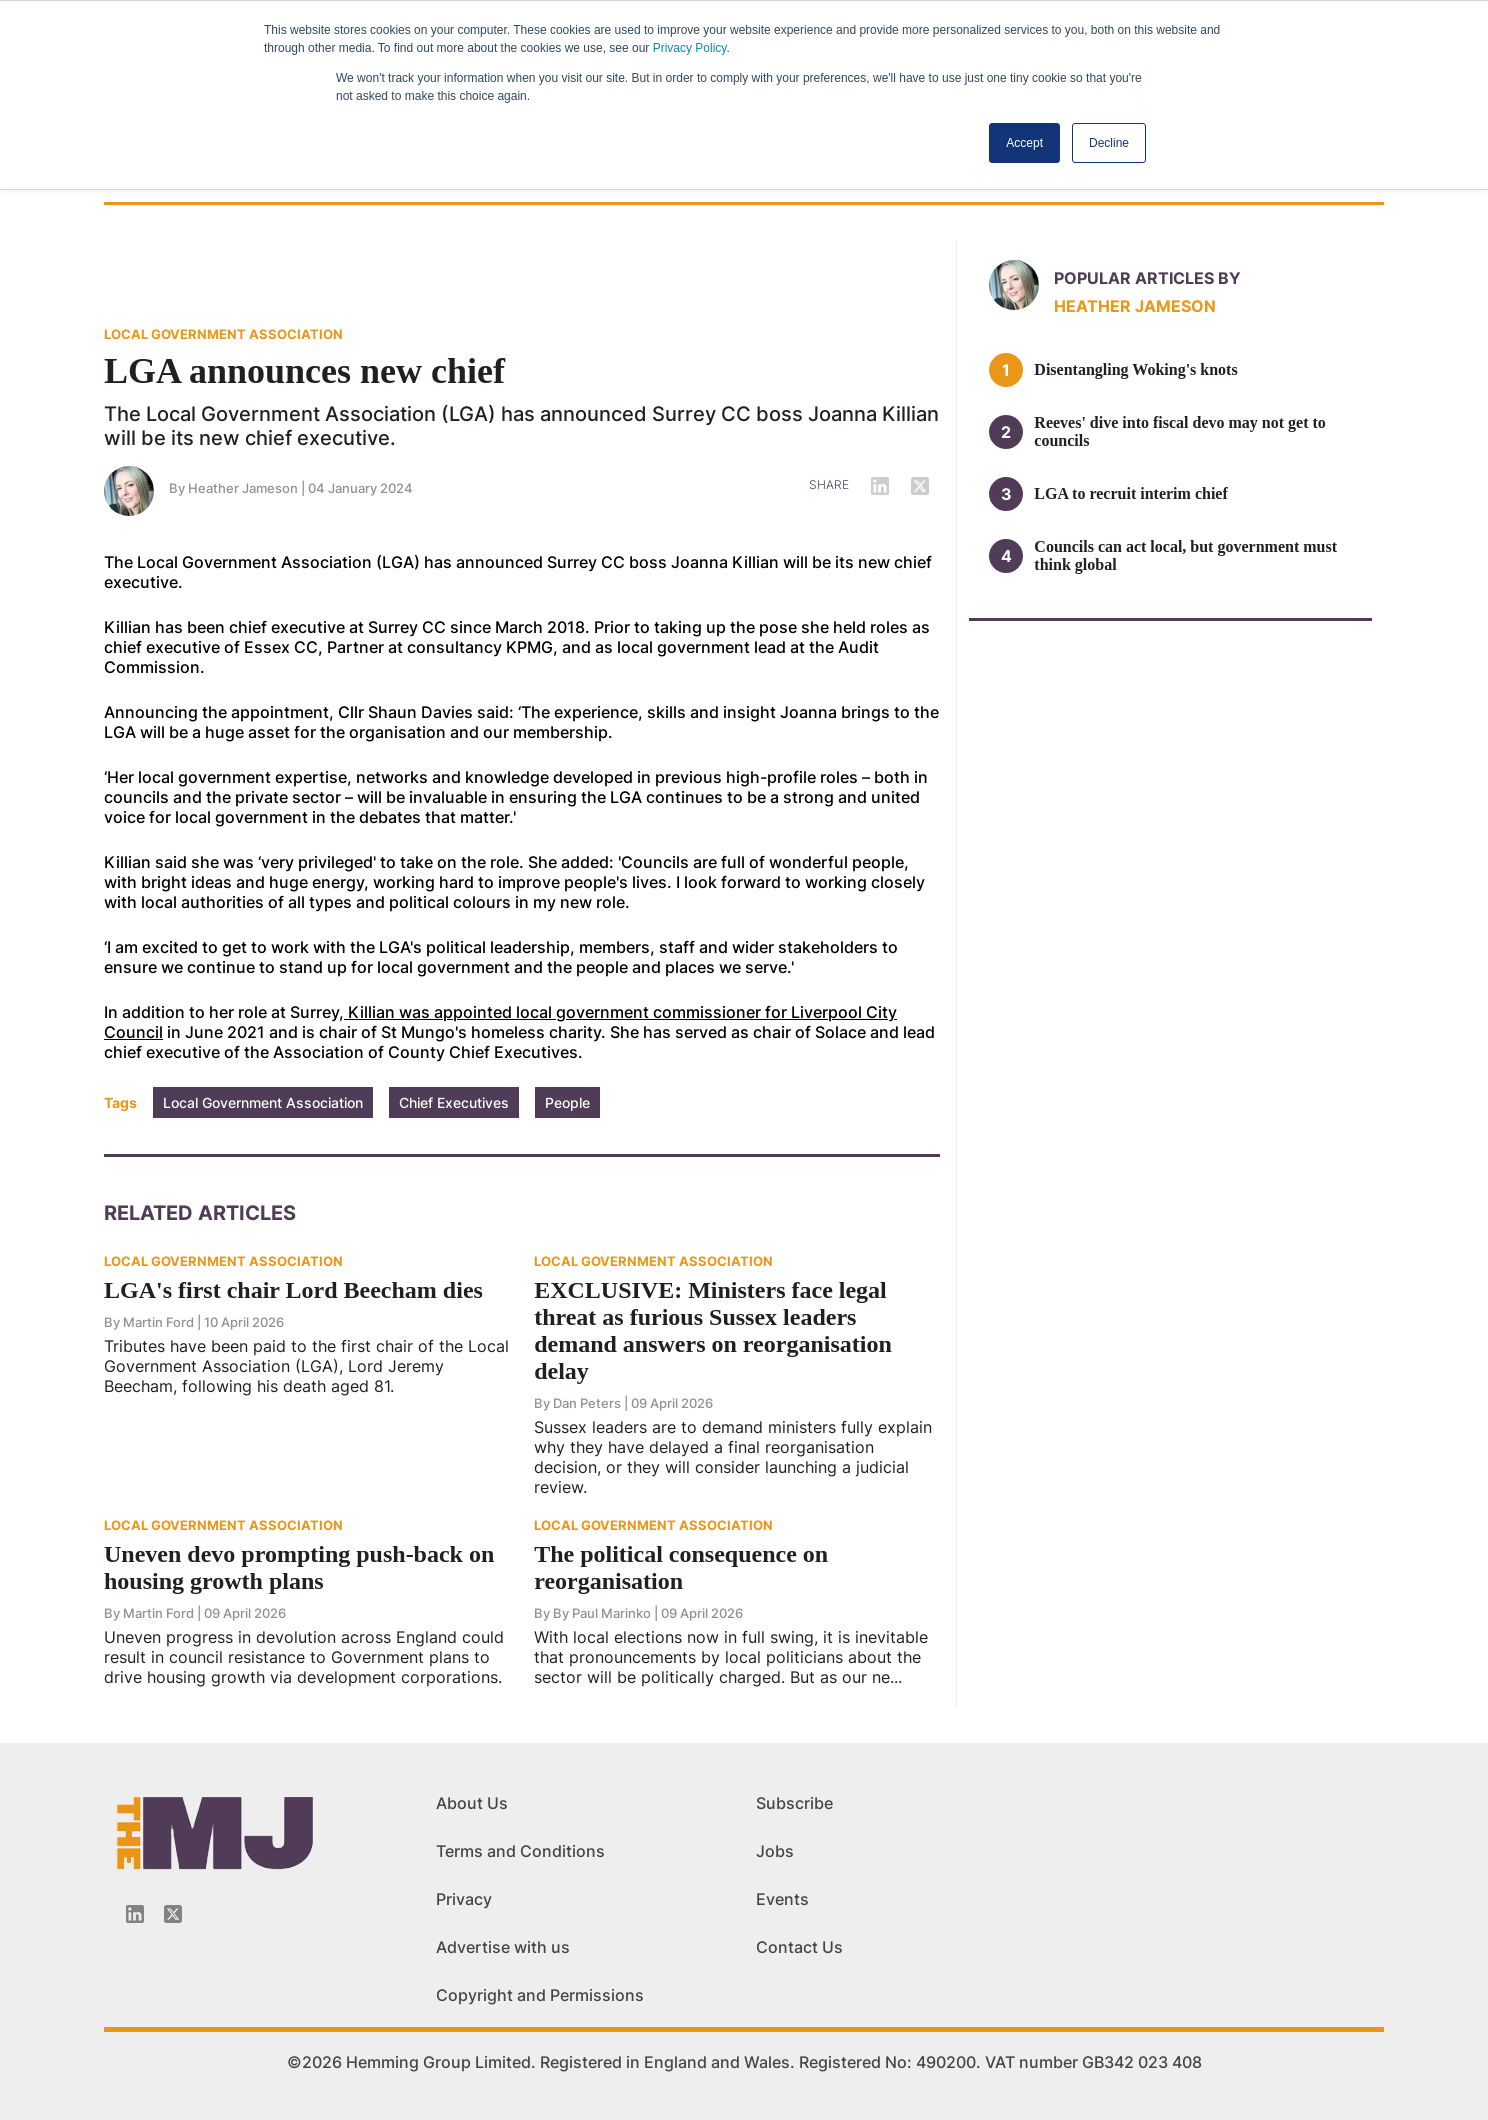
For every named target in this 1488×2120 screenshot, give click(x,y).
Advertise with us (503, 1947)
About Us (472, 1803)
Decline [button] (1109, 143)
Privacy (464, 1899)
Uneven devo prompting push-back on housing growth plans (299, 1567)
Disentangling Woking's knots (1135, 369)
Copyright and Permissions (540, 1995)
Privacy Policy (690, 48)
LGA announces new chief (304, 371)
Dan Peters (587, 1403)
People (567, 1102)
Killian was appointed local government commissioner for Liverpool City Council (500, 1022)
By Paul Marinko (602, 1613)
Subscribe (794, 1803)
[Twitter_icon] (173, 1914)
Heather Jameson (243, 488)
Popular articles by (1147, 278)
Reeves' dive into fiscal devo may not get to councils (1180, 431)
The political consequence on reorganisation (681, 1567)
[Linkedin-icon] (135, 1914)
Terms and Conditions (520, 1851)
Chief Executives (454, 1102)
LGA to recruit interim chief (1130, 493)
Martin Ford (158, 1322)
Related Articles (200, 1213)
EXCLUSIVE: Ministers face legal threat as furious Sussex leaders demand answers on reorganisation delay (713, 1330)
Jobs (775, 1851)
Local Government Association (263, 1102)
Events (782, 1899)
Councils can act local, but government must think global (1185, 555)
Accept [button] (1024, 143)
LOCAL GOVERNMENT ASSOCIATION (223, 334)
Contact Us (799, 1947)
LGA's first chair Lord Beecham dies (293, 1290)
